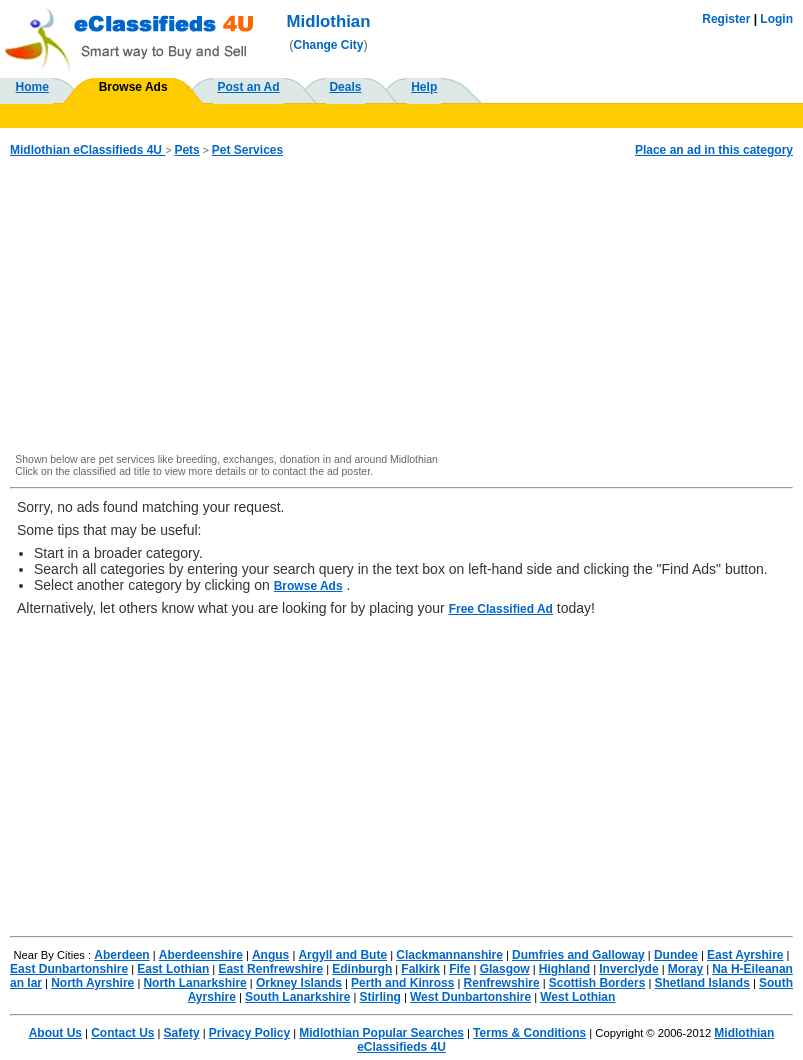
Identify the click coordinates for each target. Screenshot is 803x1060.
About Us (55, 1033)
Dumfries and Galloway (578, 955)
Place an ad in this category (714, 150)
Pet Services (247, 150)
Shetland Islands (702, 983)
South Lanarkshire (297, 997)
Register (726, 19)
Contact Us (122, 1033)
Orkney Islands (299, 983)
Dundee (676, 955)
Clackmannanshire (449, 955)
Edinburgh (362, 969)
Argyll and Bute (342, 955)
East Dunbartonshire (69, 969)
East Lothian (173, 969)
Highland (564, 969)
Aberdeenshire (201, 955)
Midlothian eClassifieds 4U (87, 150)
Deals (345, 87)
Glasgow (505, 969)
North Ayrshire (92, 983)
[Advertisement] (401, 306)
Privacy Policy (249, 1033)
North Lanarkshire (194, 983)
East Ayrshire (745, 955)
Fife (459, 969)
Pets (186, 150)
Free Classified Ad (501, 609)
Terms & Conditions (529, 1033)
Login (776, 19)
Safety (182, 1033)
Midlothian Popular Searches (381, 1033)
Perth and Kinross (402, 983)
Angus (270, 955)
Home (32, 87)
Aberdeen (121, 955)
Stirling (380, 997)
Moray (685, 969)
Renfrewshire (502, 983)
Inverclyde (628, 969)
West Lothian (577, 997)
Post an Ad (248, 87)
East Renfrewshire (270, 969)
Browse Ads (133, 87)
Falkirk (420, 969)
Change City (329, 45)
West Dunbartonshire (470, 997)
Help (424, 87)
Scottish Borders (597, 983)
